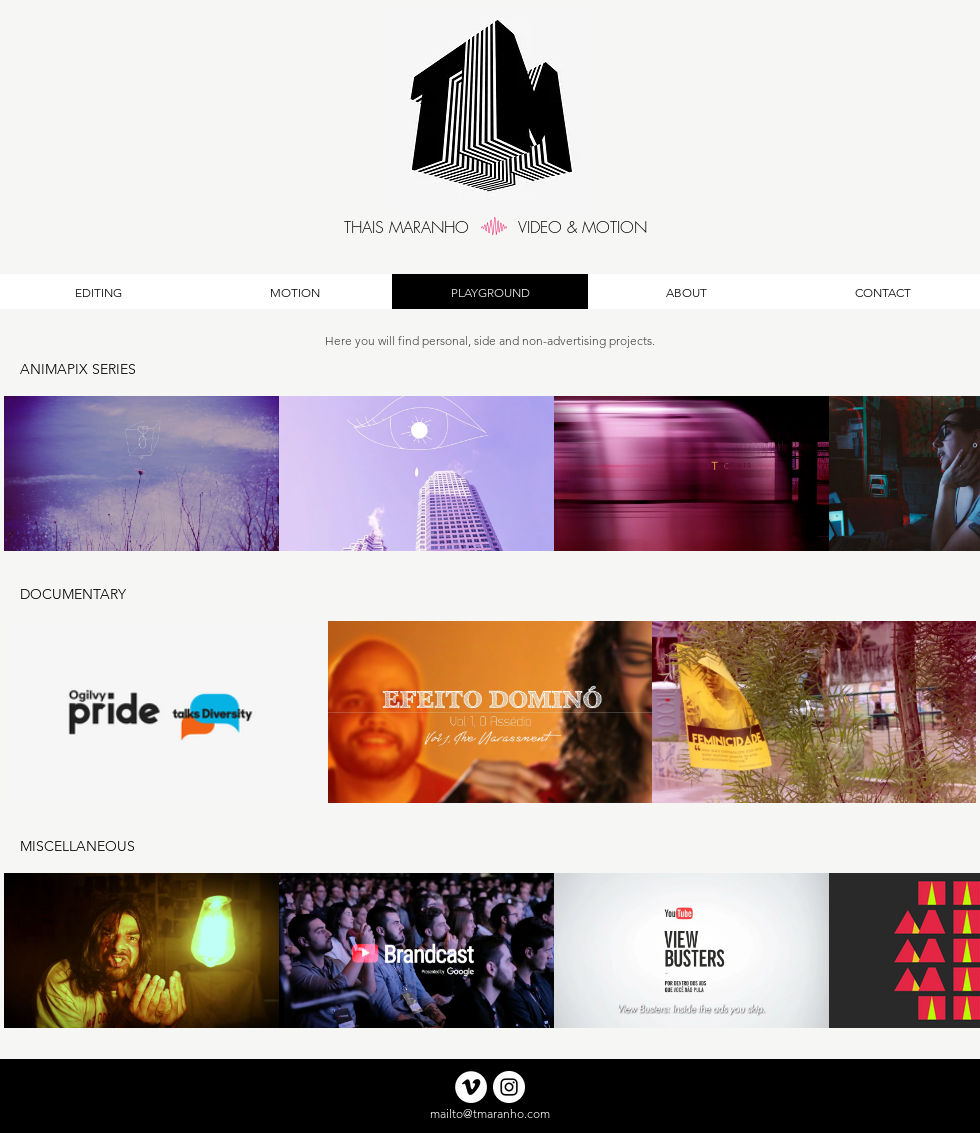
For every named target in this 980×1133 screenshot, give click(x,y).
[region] (502, 227)
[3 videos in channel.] (490, 712)
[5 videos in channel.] (490, 950)
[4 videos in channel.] (490, 473)
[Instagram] (509, 1087)
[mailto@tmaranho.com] (490, 1114)
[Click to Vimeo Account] (471, 1087)
